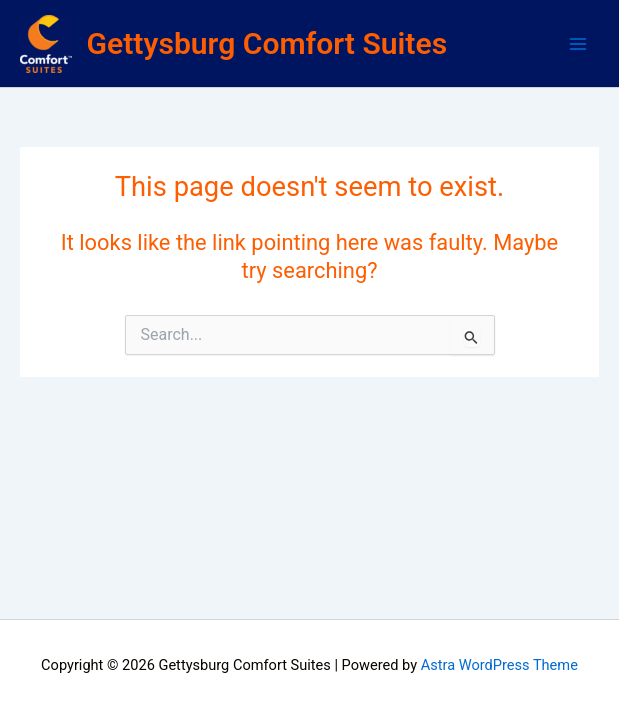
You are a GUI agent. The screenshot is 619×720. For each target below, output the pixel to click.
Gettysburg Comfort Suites (267, 43)
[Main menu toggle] (578, 44)
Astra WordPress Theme (499, 665)
